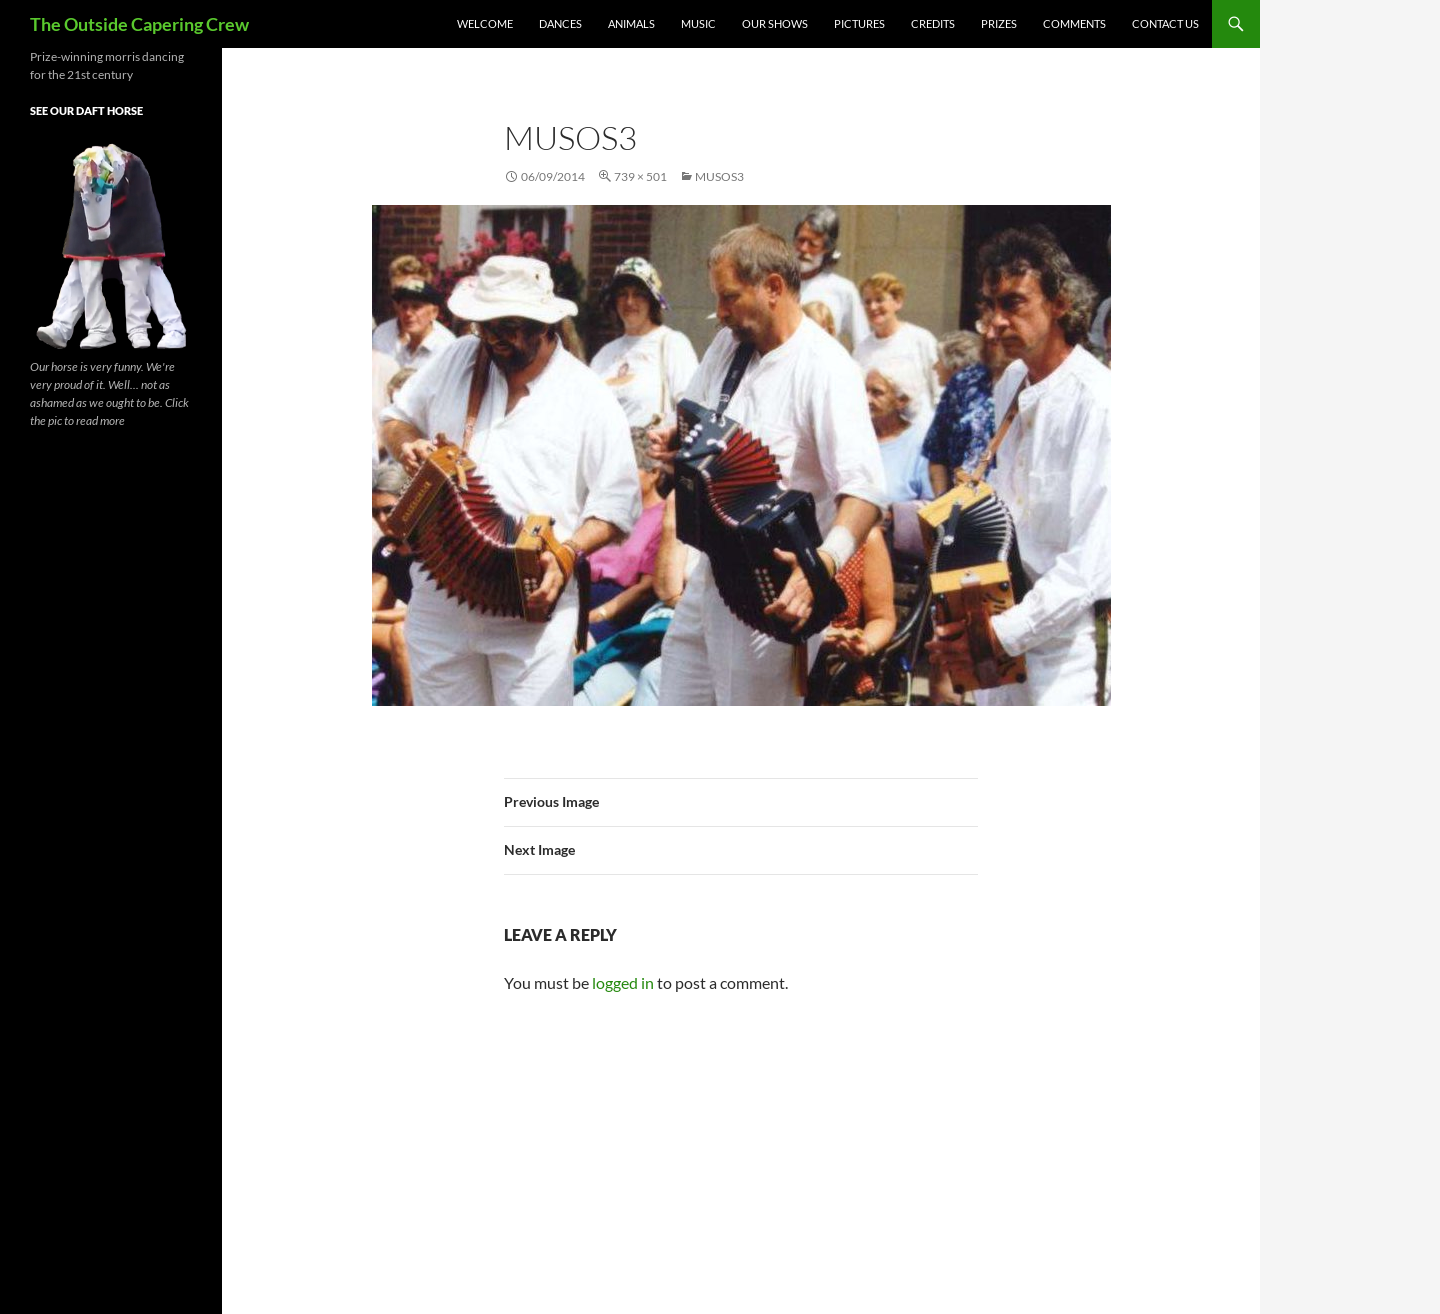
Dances (560, 23)
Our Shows (775, 23)
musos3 (719, 176)
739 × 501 (640, 176)
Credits (933, 23)
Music (698, 23)
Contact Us (1165, 23)
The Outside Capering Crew (139, 24)
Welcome (485, 23)
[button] (741, 455)
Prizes (999, 23)
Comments (1074, 23)
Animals (631, 23)
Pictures (859, 23)
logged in (623, 982)
